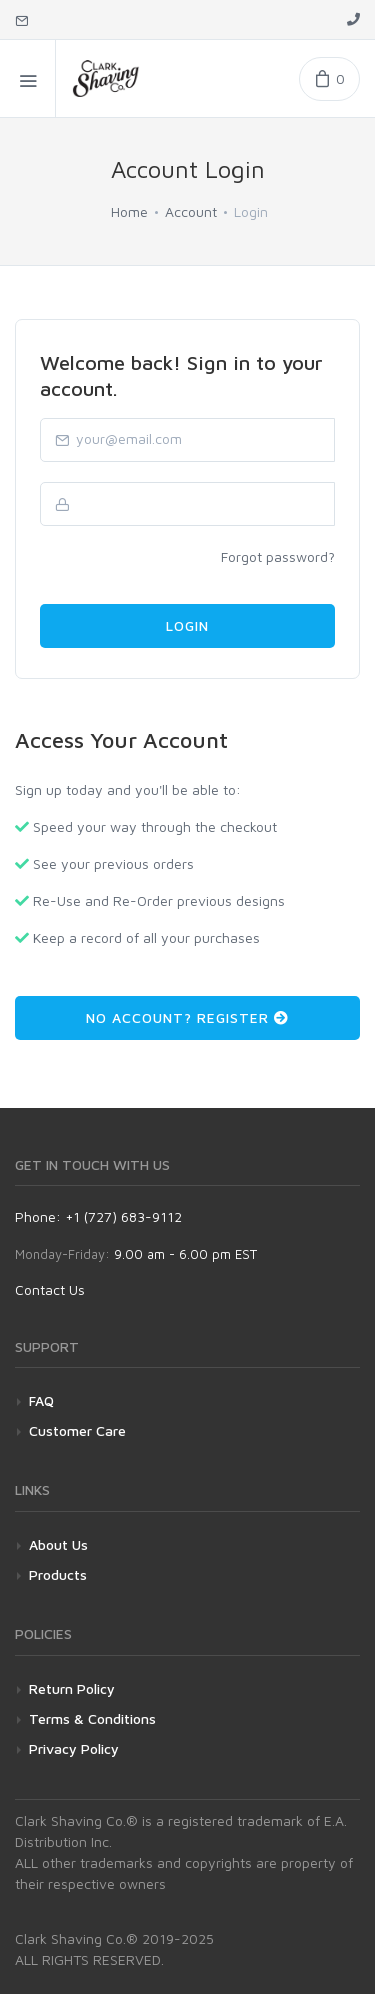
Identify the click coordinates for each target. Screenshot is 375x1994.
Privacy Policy (74, 1748)
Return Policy (72, 1688)
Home (129, 211)
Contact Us (50, 1289)
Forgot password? (278, 556)
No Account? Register (187, 1017)
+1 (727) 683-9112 (123, 1216)
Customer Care (77, 1430)
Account (191, 211)
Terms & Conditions (92, 1718)
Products (58, 1574)
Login (187, 625)
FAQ (41, 1400)
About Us (58, 1544)
